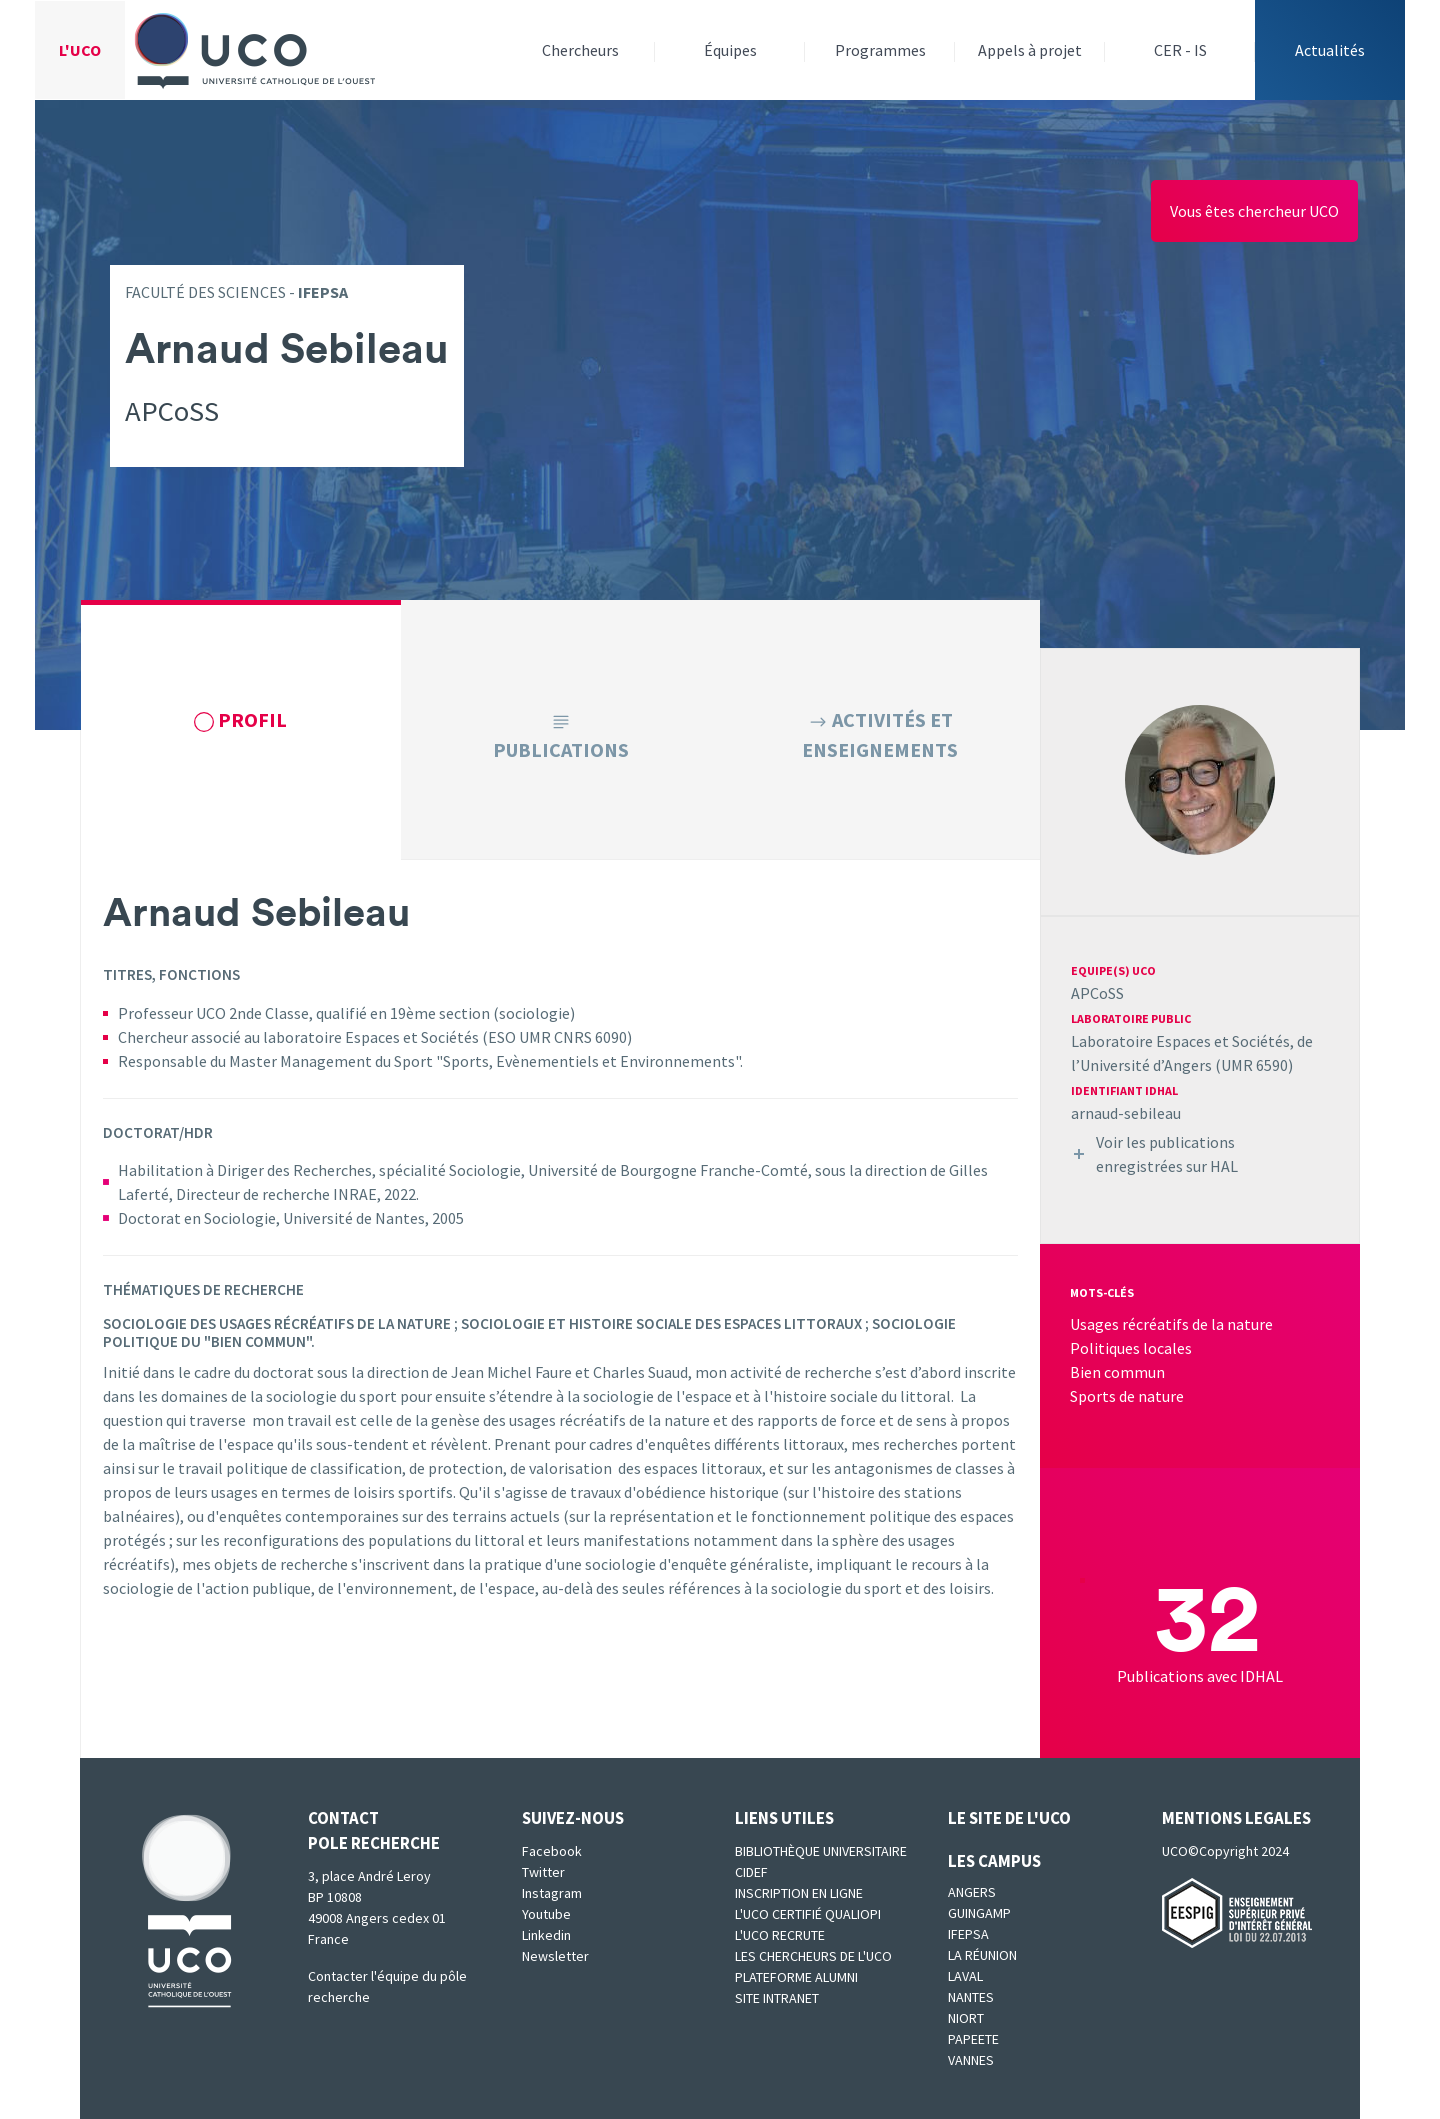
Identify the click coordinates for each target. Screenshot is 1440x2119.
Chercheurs (580, 50)
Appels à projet (1030, 50)
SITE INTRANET (777, 1998)
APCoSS (1097, 993)
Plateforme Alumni (796, 1977)
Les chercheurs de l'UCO (813, 1956)
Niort (966, 2018)
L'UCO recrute (780, 1935)
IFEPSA (968, 1934)
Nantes (971, 1997)
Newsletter (555, 1956)
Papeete (973, 2039)
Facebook (552, 1851)
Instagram (552, 1893)
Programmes (880, 50)
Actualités (1330, 50)
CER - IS (1180, 50)
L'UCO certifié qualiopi (808, 1914)
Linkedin (546, 1935)
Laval (965, 1976)
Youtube (546, 1914)
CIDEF (751, 1872)
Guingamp (979, 1913)
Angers (972, 1892)
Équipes (730, 50)
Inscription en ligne (799, 1893)
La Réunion (982, 1955)
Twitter (543, 1872)
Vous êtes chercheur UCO (1254, 211)
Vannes (971, 2060)
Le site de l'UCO (1009, 1818)
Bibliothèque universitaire (821, 1851)
